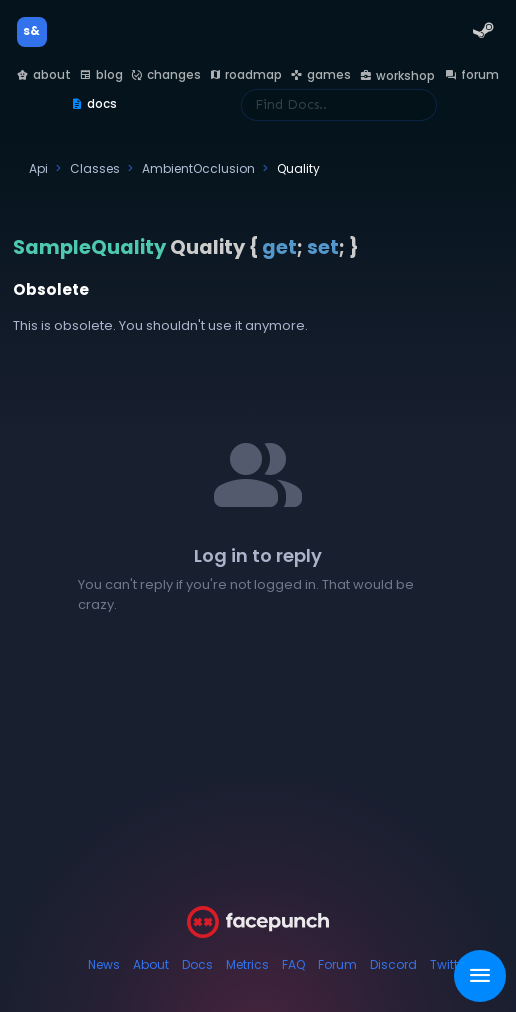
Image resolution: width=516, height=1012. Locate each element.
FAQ (293, 964)
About (151, 964)
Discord (393, 964)
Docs (197, 964)
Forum (337, 964)
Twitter (449, 964)
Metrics (247, 964)
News (104, 964)
